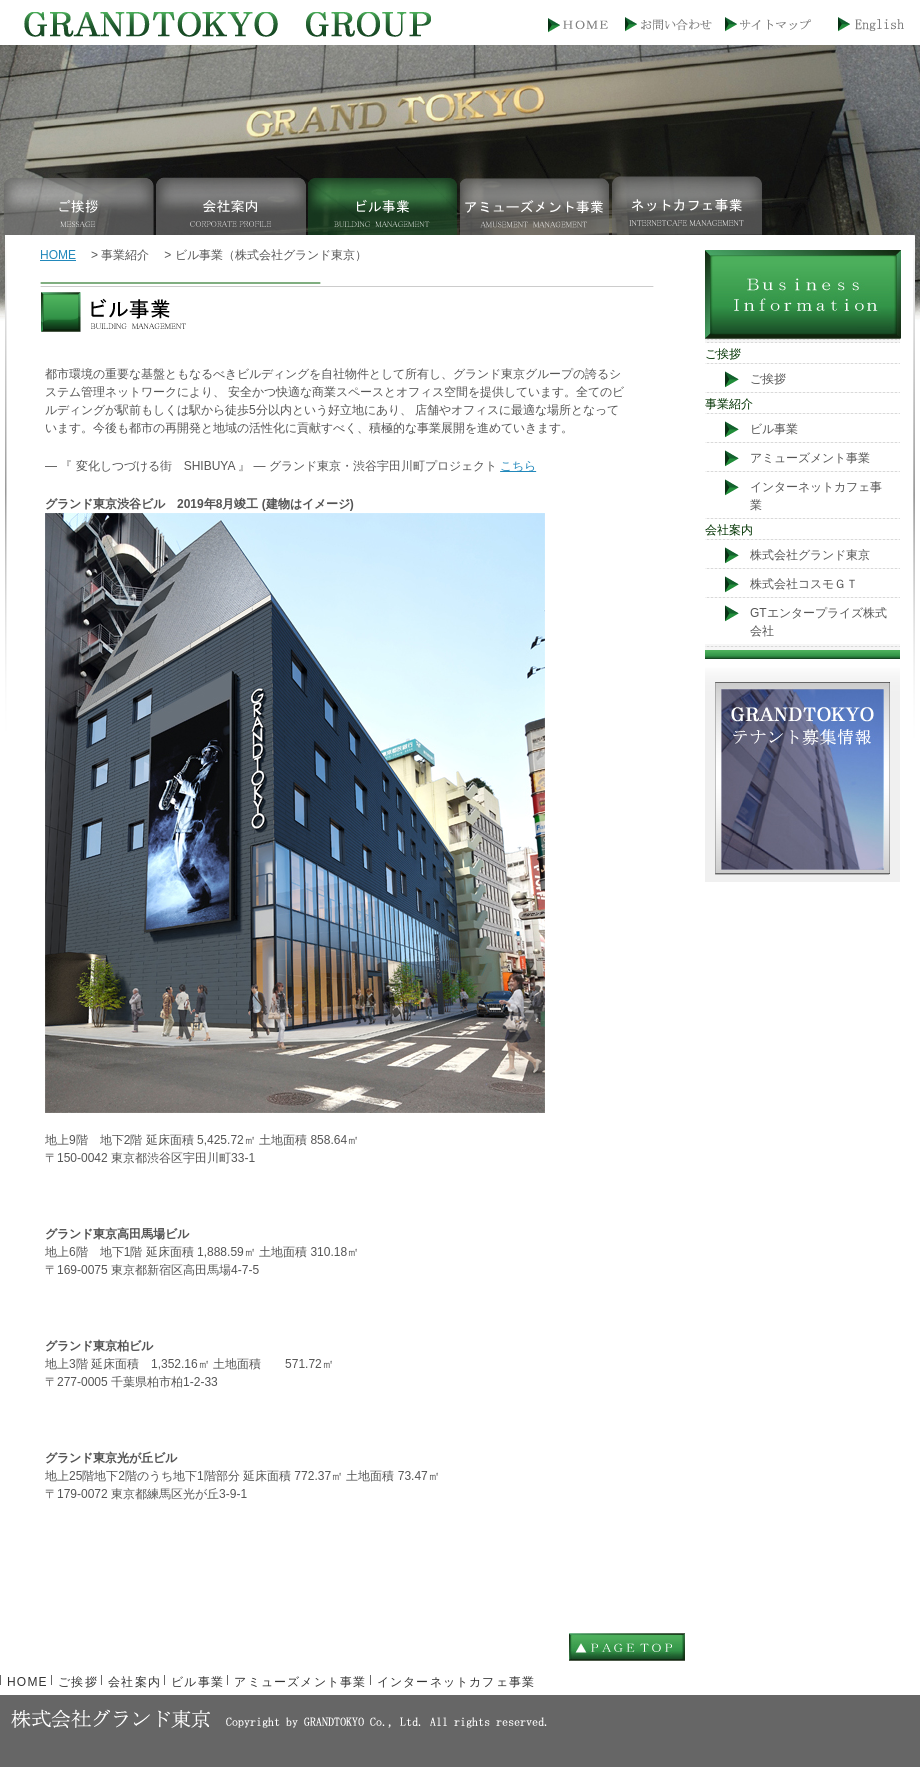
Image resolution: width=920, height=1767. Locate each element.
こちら (518, 466)
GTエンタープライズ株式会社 (818, 622)
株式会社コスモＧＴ (804, 584)
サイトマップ (773, 27)
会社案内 (232, 205)
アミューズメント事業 (536, 205)
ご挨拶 (80, 205)
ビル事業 (384, 205)
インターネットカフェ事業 (688, 205)
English (868, 27)
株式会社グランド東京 (810, 555)
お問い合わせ (678, 27)
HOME (583, 27)
